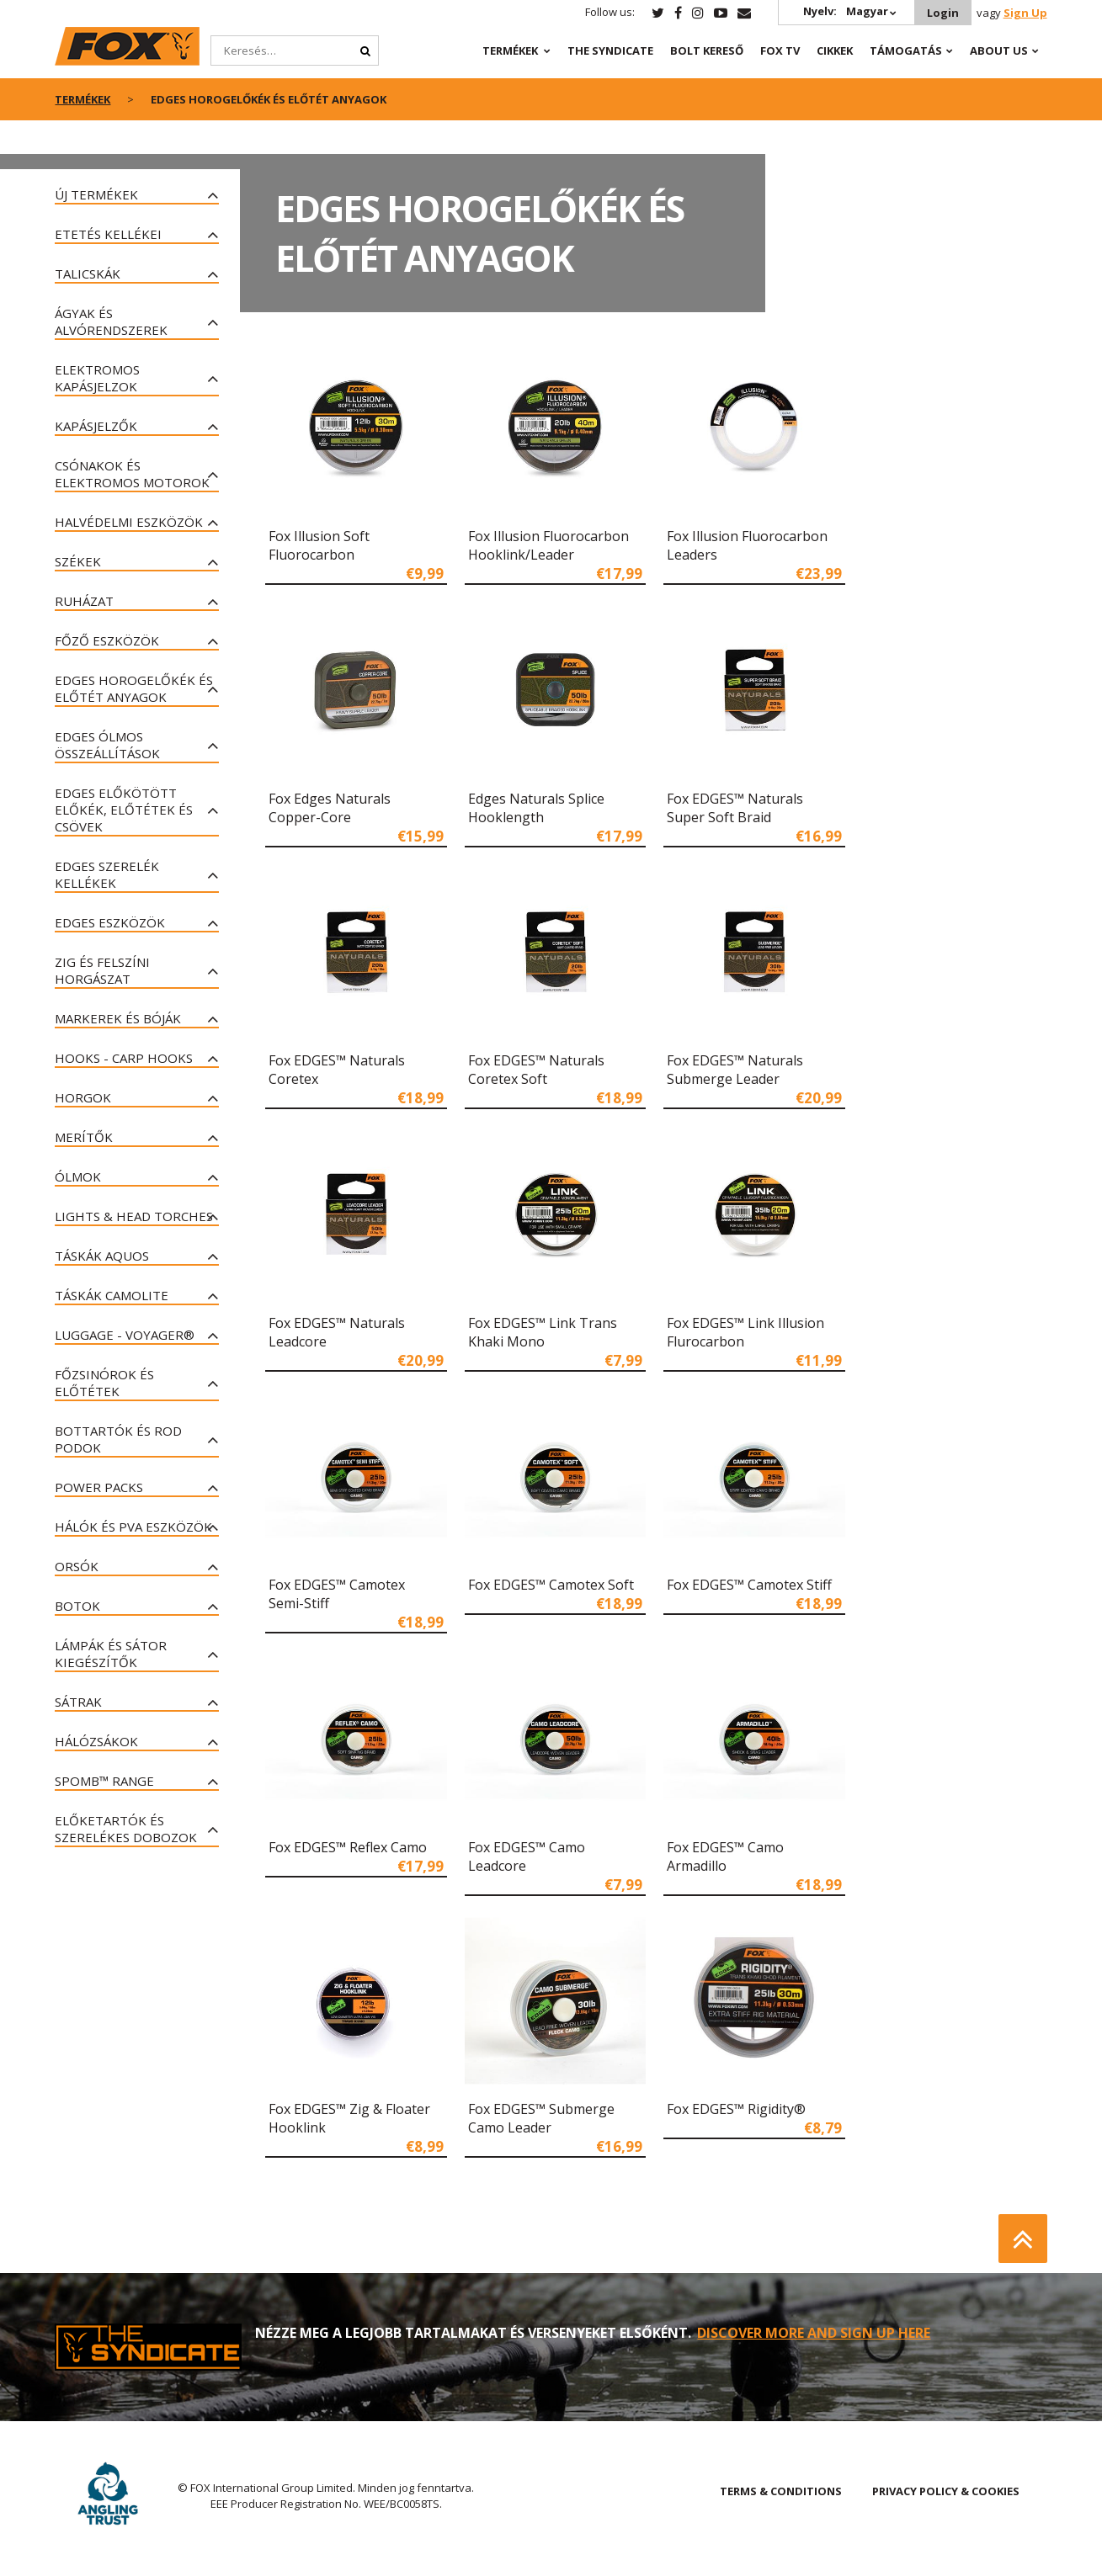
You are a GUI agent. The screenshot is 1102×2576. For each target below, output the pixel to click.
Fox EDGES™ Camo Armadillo (725, 1856)
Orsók (76, 1566)
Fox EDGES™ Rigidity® (736, 2109)
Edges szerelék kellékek (107, 874)
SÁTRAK (78, 1701)
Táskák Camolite (111, 1295)
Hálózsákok (96, 1741)
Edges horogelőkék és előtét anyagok (134, 688)
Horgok (83, 1097)
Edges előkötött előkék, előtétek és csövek (124, 809)
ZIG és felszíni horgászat (102, 970)
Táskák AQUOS (102, 1255)
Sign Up (1025, 12)
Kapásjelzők (96, 425)
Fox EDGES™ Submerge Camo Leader (541, 2118)
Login (943, 12)
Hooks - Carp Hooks (124, 1057)
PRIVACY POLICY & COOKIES (945, 2491)
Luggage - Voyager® (124, 1334)
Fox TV (780, 50)
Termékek (510, 50)
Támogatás (906, 50)
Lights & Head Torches (134, 1216)
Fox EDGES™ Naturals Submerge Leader (735, 1069)
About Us (999, 50)
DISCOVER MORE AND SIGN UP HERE (813, 2333)
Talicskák (87, 273)
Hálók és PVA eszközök (133, 1526)
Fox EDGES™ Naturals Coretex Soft (536, 1069)
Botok (77, 1605)
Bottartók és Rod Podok (118, 1439)
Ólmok (78, 1176)
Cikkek (835, 50)
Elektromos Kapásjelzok (97, 378)
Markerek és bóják (118, 1018)
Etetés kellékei (108, 234)
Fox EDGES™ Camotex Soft (551, 1584)
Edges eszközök (110, 922)
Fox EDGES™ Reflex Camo (348, 1847)
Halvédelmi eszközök (129, 521)
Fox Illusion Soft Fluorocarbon (319, 545)
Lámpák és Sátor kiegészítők (111, 1653)
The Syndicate (610, 50)
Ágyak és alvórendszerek (111, 321)
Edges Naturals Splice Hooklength (536, 807)
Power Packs (99, 1487)
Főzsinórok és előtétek (104, 1383)
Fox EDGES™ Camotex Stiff (749, 1584)
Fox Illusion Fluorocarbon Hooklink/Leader (548, 545)
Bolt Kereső (706, 50)
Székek (78, 561)
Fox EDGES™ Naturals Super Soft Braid (735, 807)
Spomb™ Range (104, 1780)
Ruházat (84, 600)
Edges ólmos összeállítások (107, 745)
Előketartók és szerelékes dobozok (126, 1829)
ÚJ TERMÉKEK (96, 194)
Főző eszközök (107, 640)
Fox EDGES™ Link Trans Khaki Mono (542, 1332)
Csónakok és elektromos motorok (132, 474)
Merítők (84, 1137)
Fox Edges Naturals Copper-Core (330, 807)
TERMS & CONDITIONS (781, 2491)
